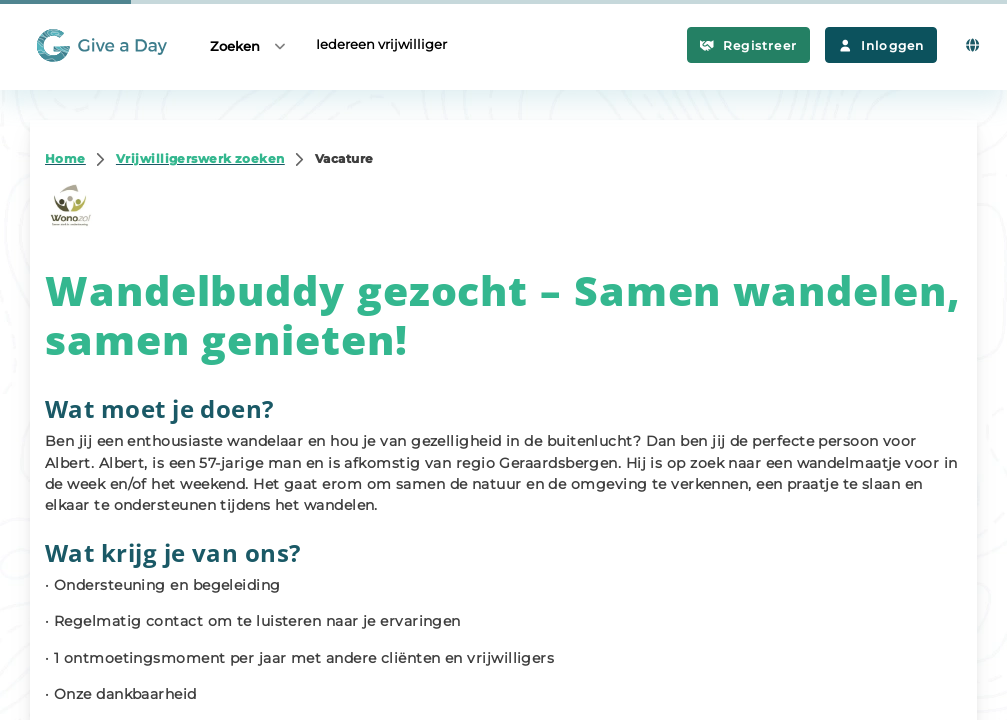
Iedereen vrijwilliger (381, 44)
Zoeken (249, 45)
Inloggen (881, 45)
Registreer (748, 45)
